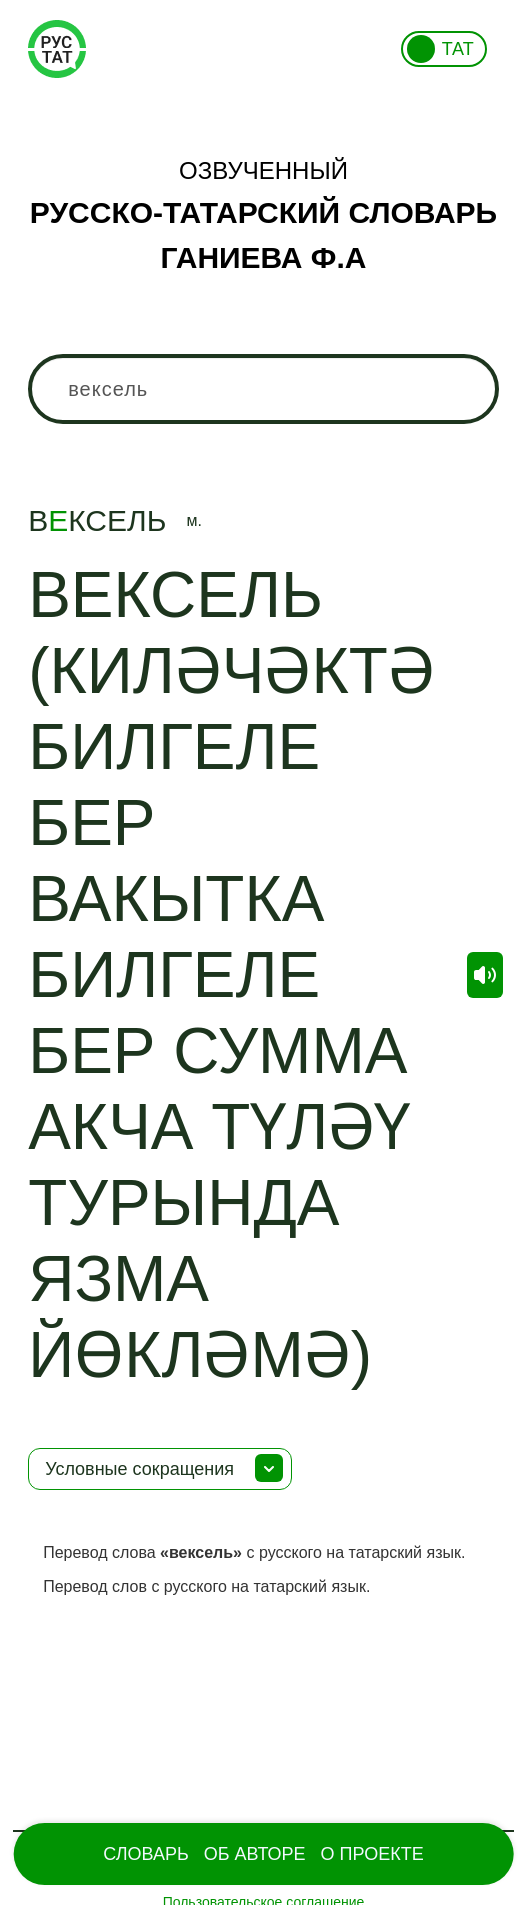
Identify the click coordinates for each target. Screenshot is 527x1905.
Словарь (145, 1854)
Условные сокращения (139, 1469)
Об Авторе (255, 1854)
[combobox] (263, 389)
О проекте (372, 1854)
